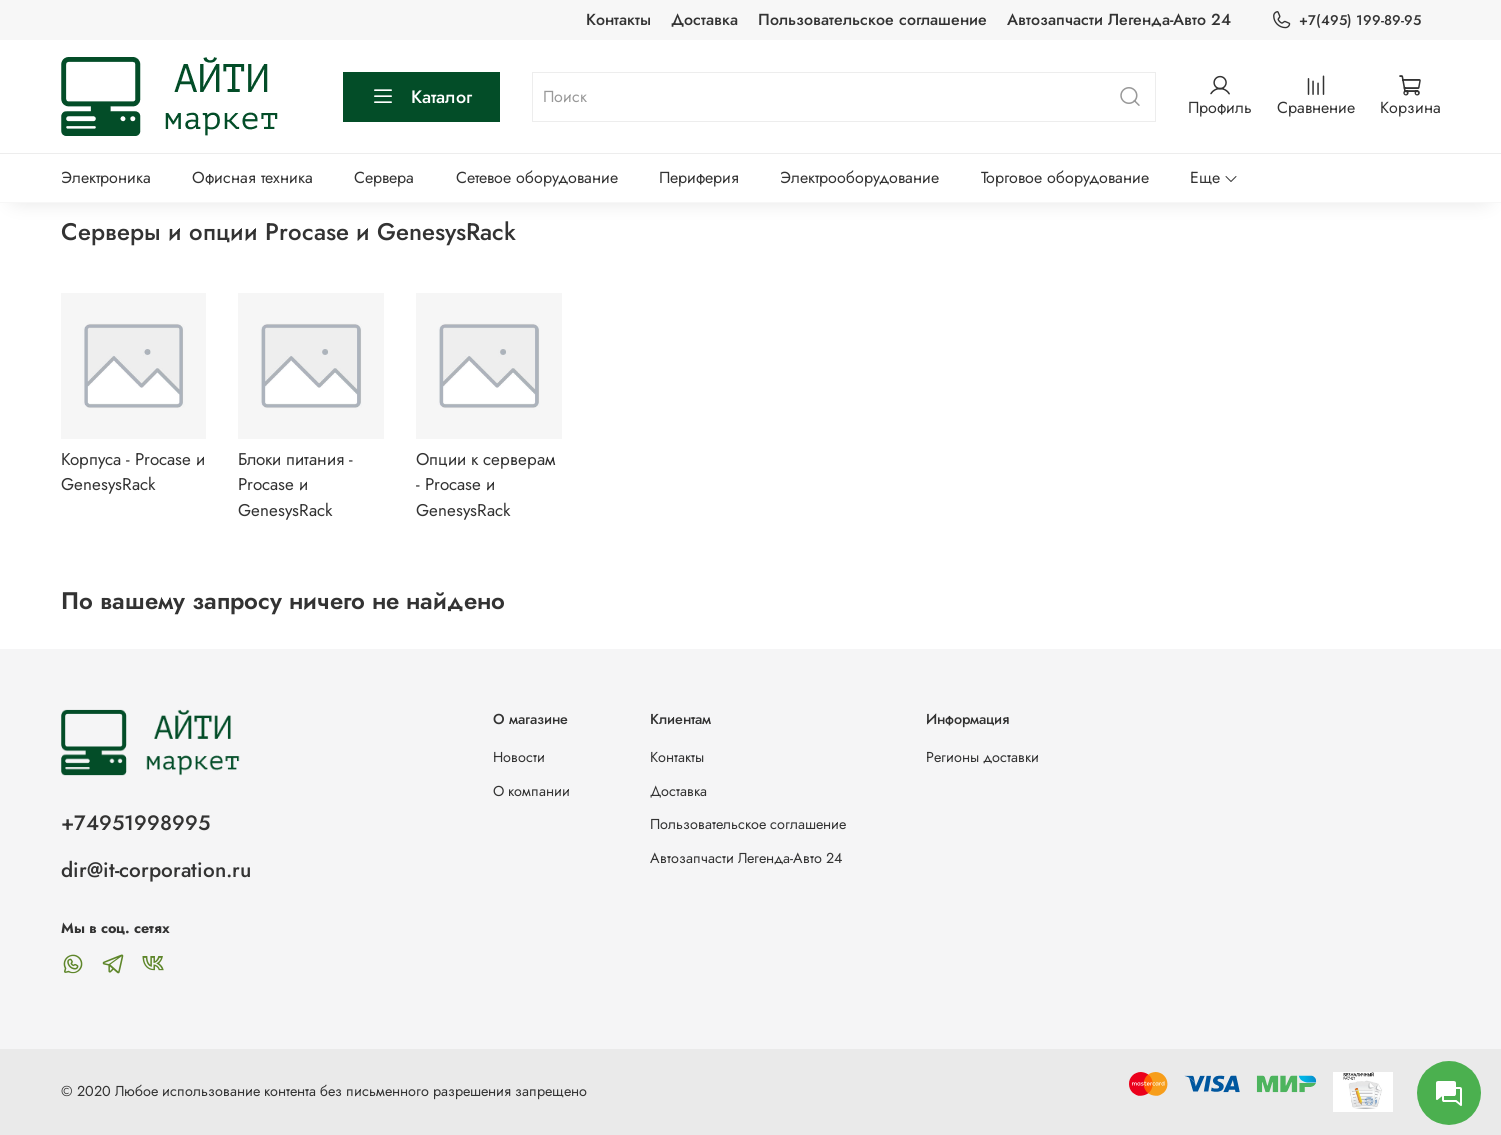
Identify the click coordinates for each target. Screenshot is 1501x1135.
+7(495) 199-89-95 (1345, 20)
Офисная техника (252, 177)
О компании (531, 791)
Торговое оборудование (1065, 177)
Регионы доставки (982, 757)
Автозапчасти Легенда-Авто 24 (1119, 19)
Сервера (384, 177)
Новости (519, 757)
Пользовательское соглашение (872, 19)
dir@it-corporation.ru (156, 870)
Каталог (421, 97)
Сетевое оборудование (537, 177)
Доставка (704, 19)
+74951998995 (135, 823)
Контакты (618, 19)
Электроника (106, 177)
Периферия (699, 177)
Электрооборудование (859, 177)
